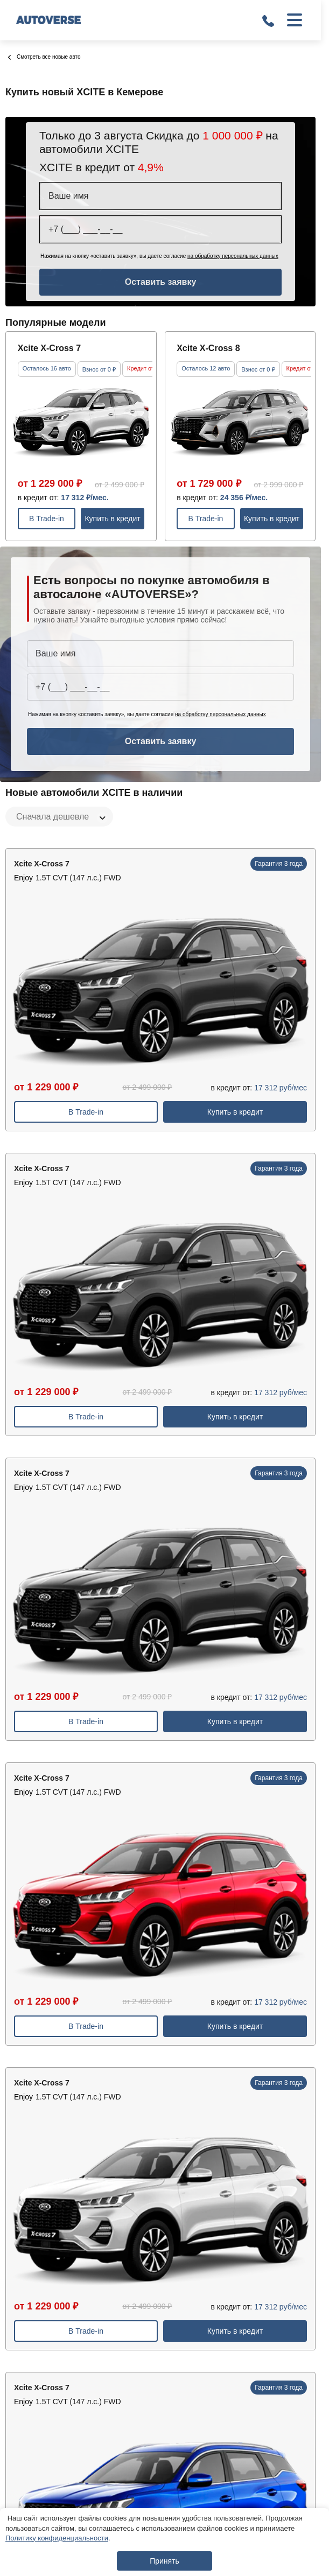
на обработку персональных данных (232, 256)
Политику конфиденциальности (56, 2538)
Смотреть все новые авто (44, 57)
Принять (164, 2561)
